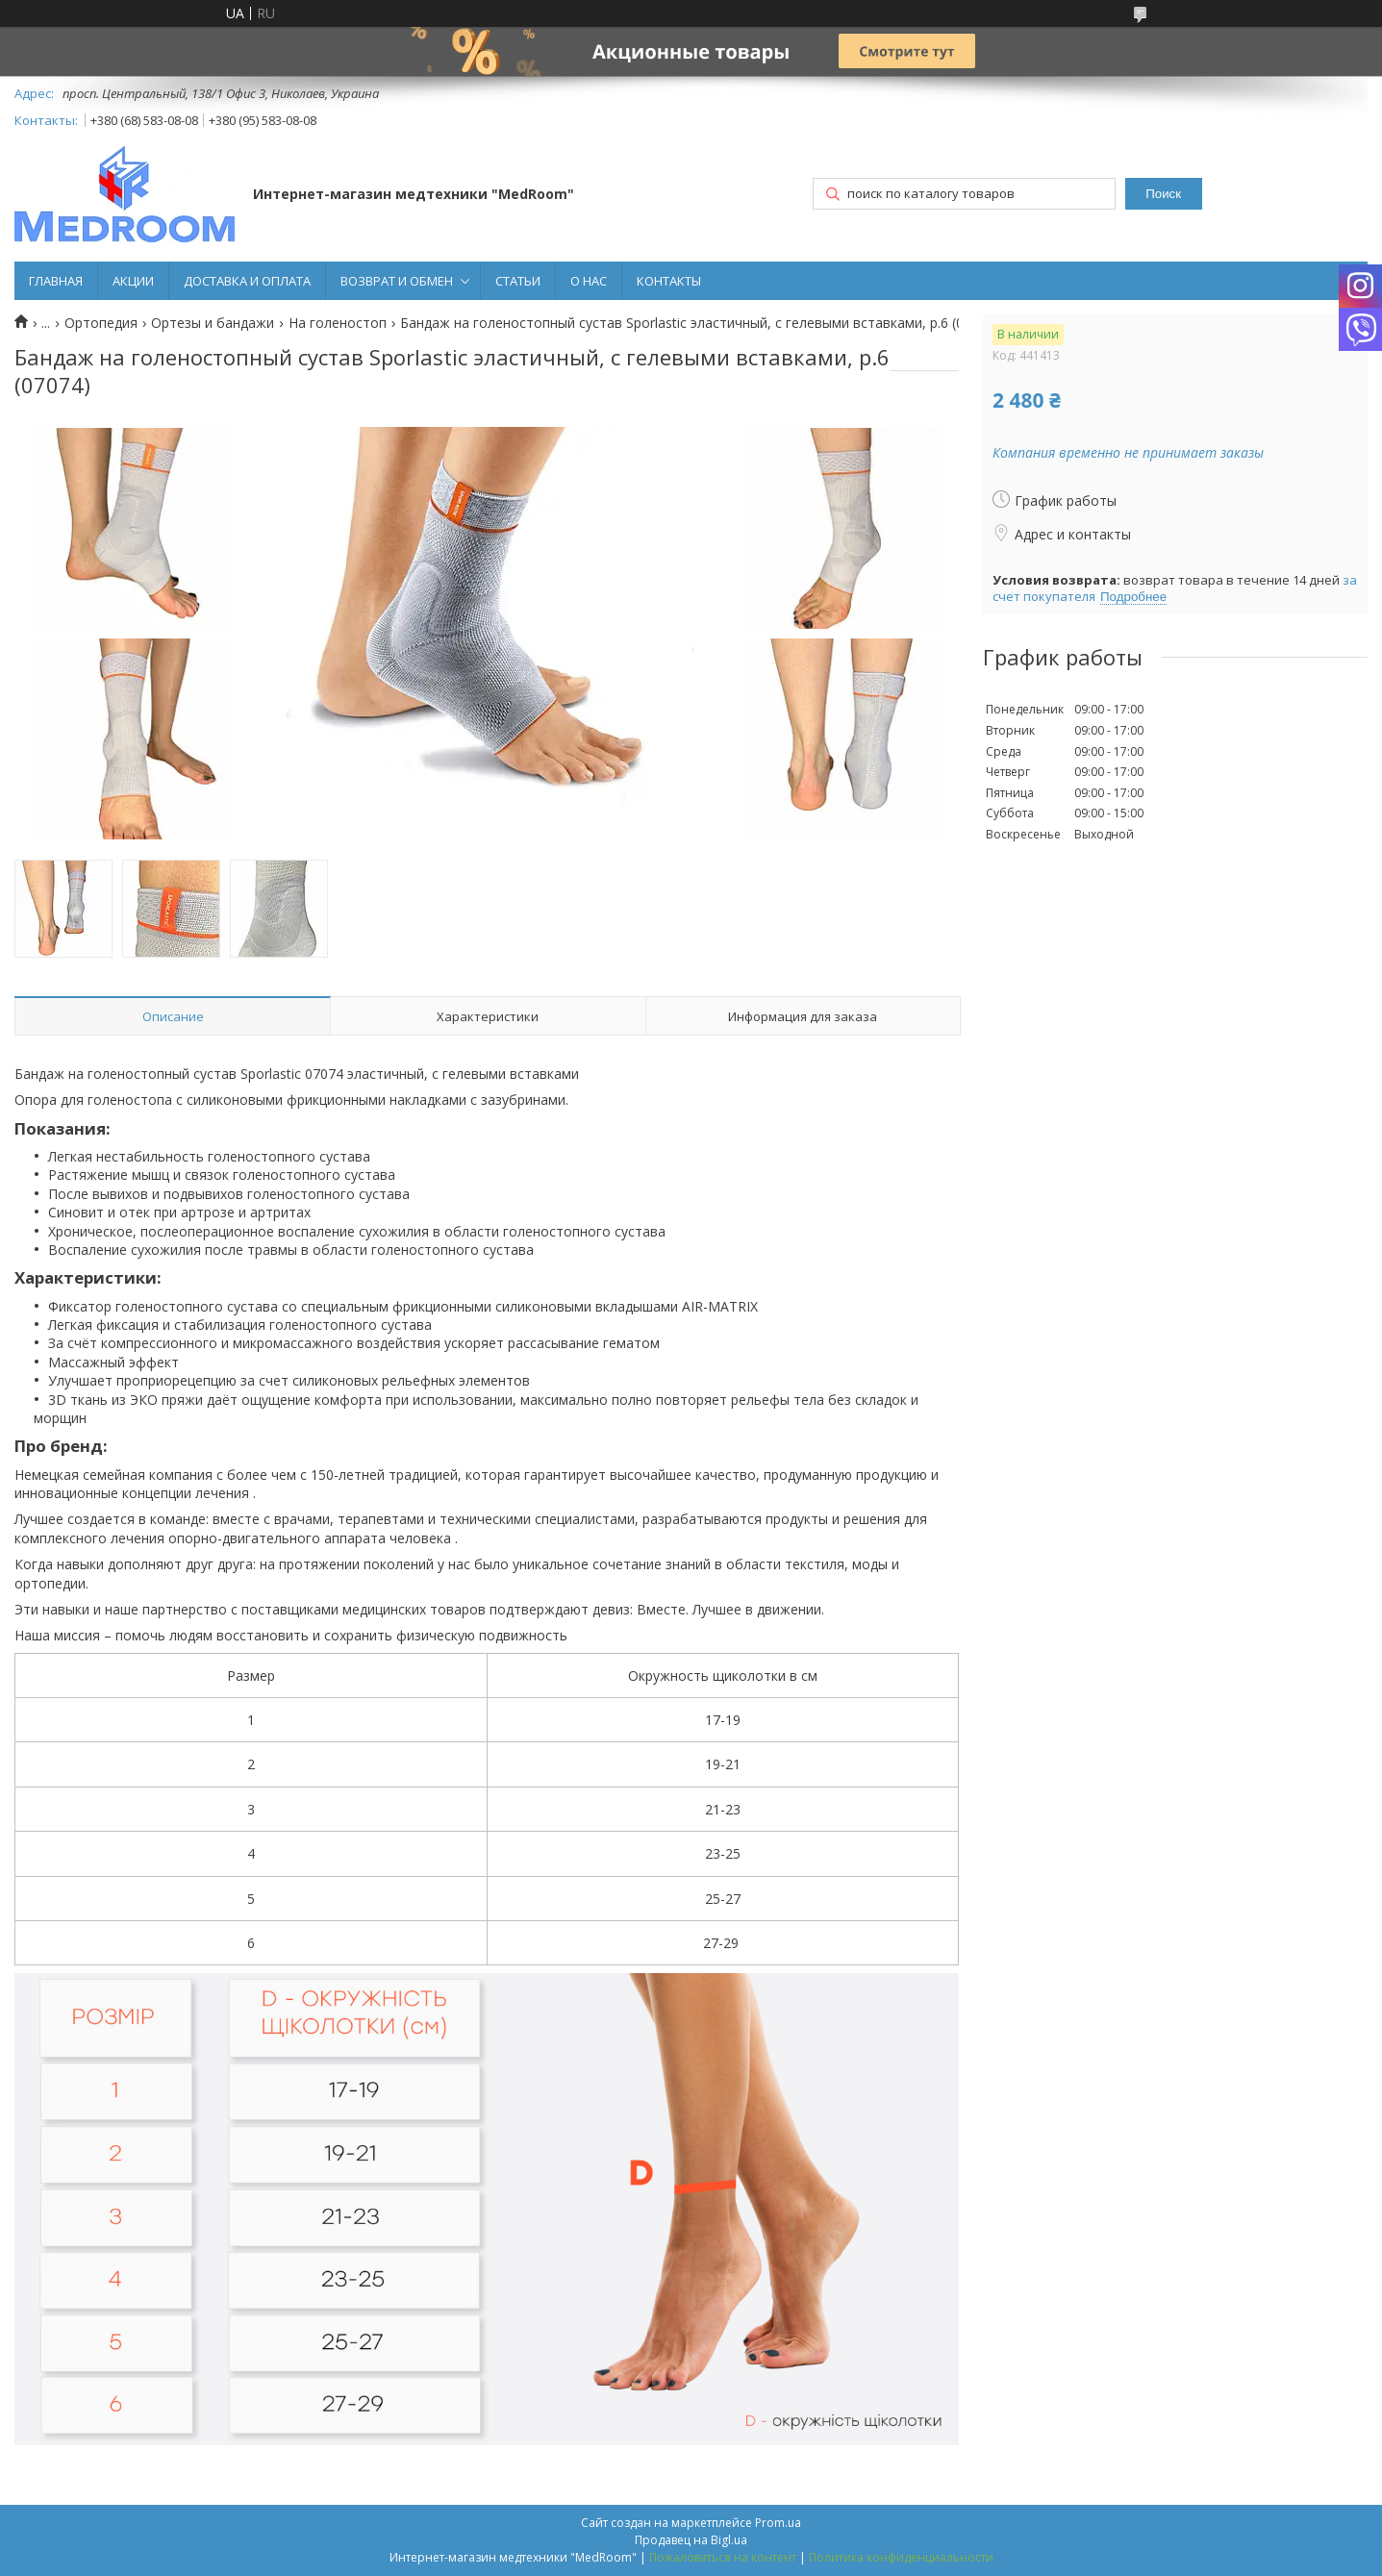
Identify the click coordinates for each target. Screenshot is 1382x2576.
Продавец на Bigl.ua (691, 2540)
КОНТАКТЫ (669, 280)
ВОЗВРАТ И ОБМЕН (396, 280)
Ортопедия (101, 323)
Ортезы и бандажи (212, 323)
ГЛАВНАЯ (56, 280)
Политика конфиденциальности (901, 2557)
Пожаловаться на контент (722, 2557)
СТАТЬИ (517, 280)
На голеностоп (338, 323)
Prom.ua (778, 2522)
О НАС (588, 280)
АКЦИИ (133, 280)
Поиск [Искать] (1163, 194)
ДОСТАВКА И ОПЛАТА (247, 280)
